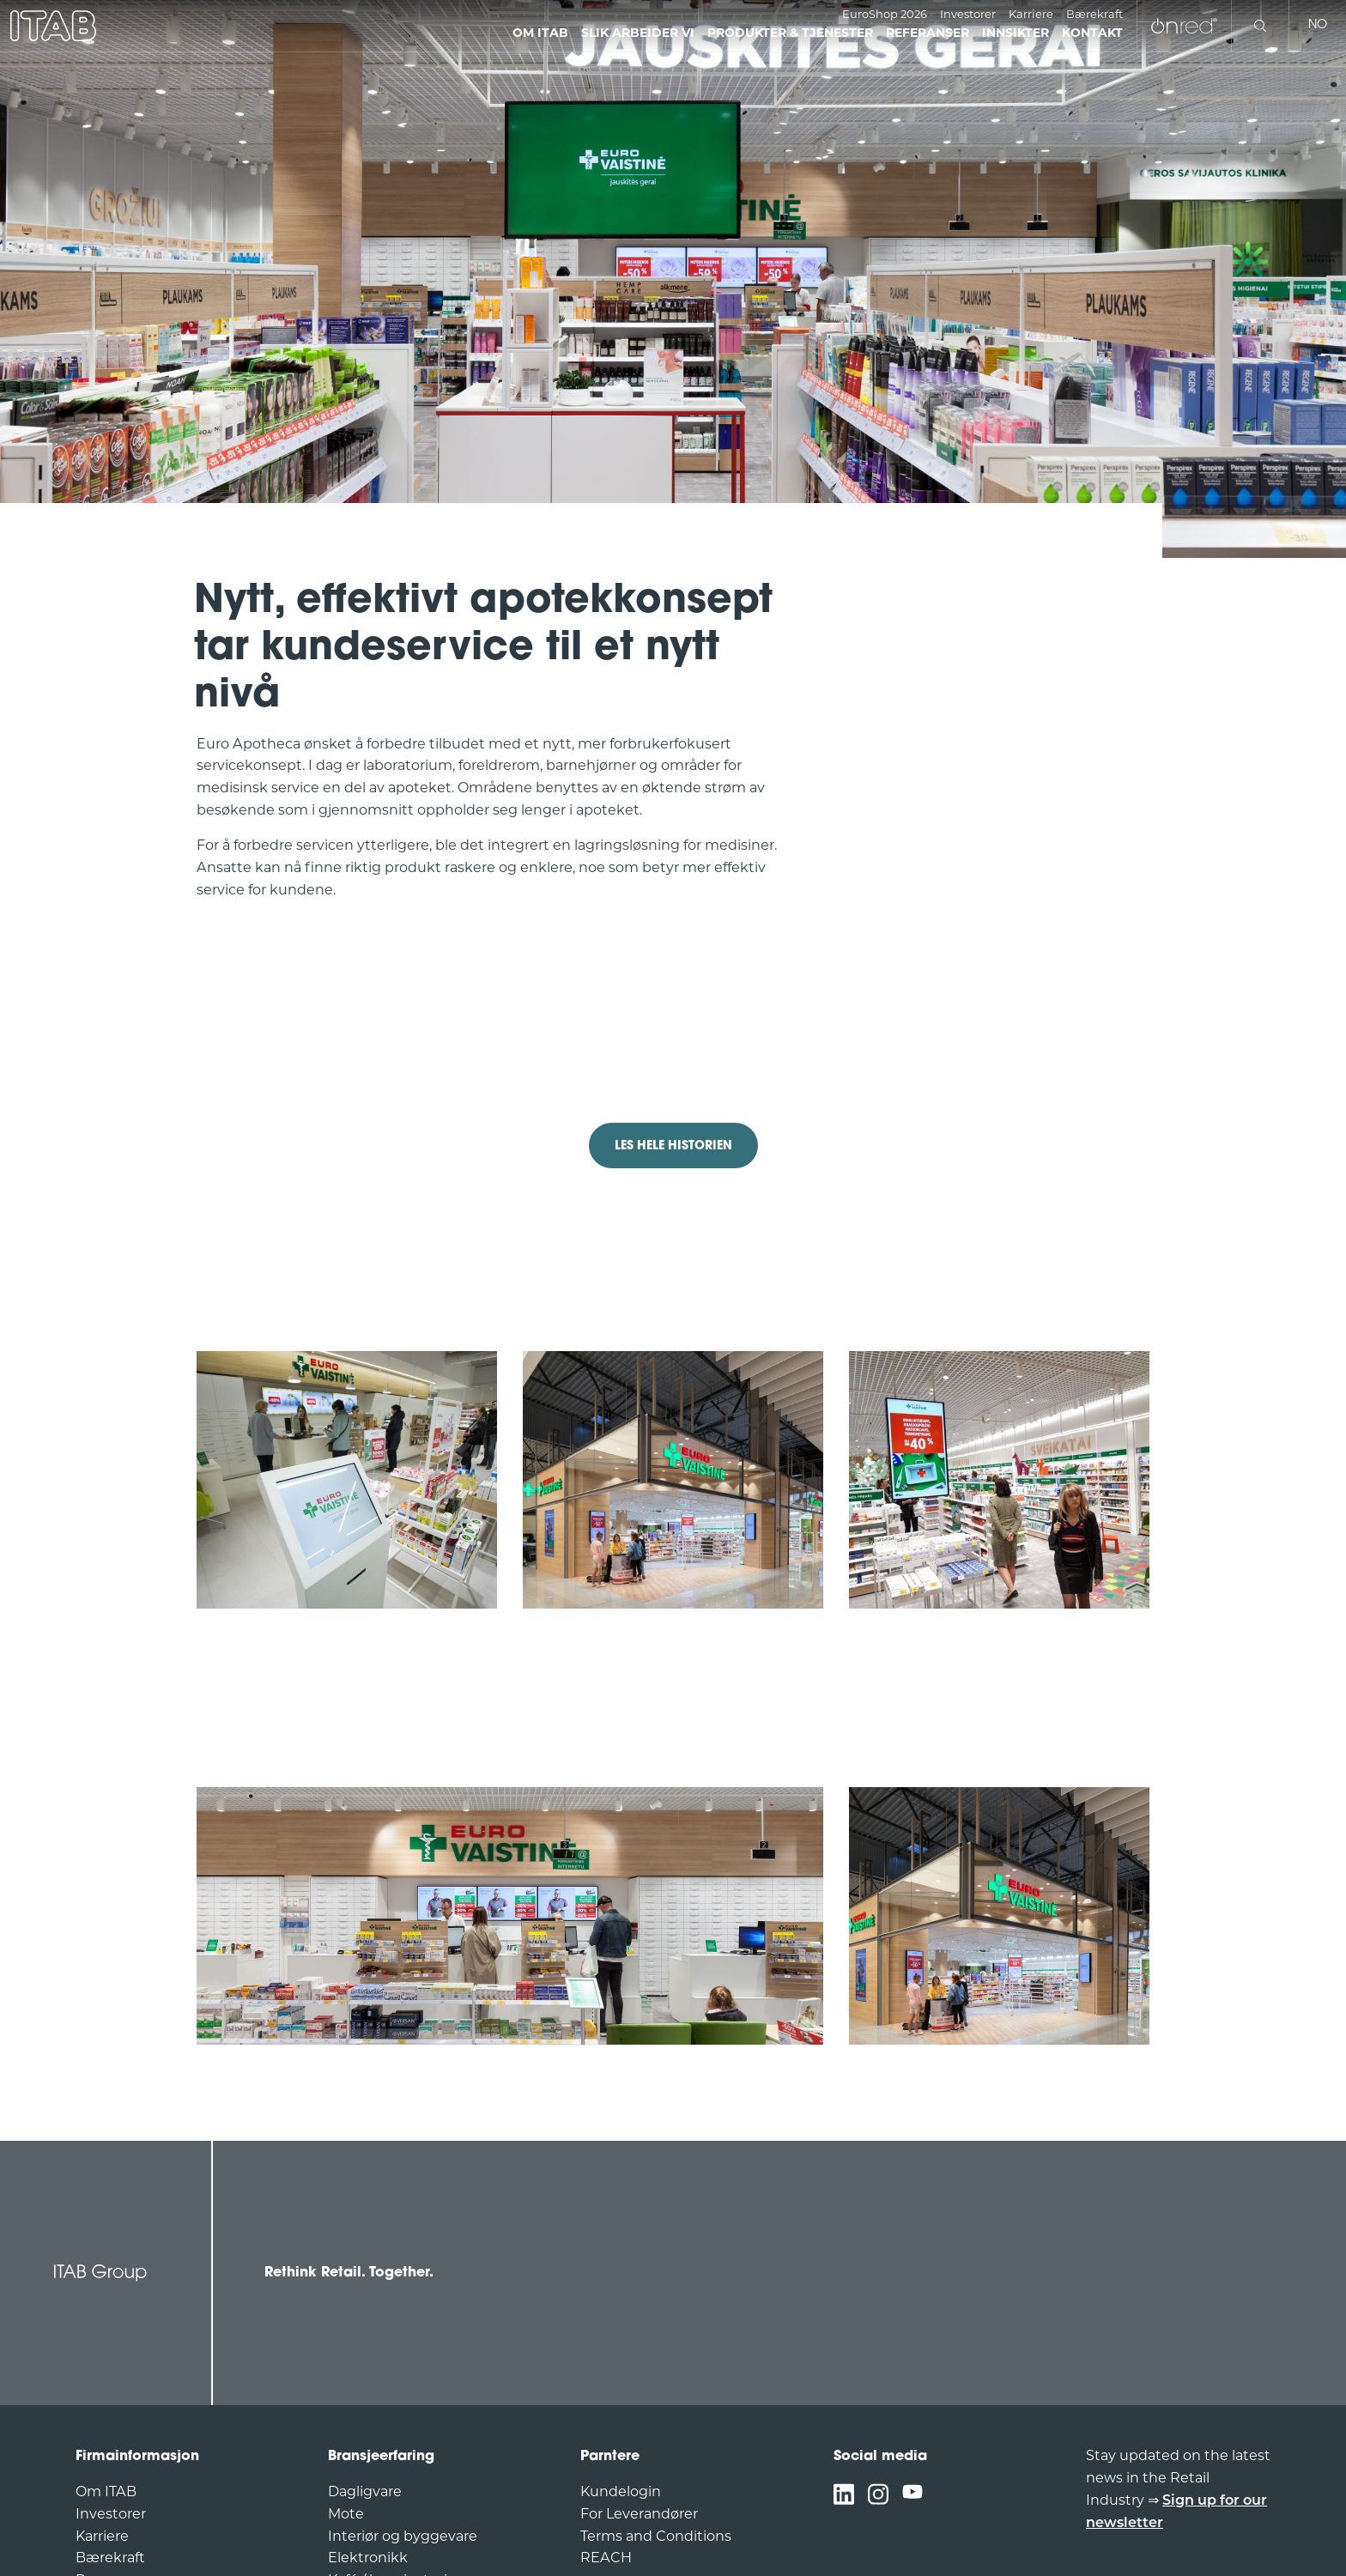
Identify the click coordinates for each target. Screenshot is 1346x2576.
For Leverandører (639, 2515)
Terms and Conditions (655, 2537)
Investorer (968, 15)
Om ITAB (106, 2493)
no (1317, 25)
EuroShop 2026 (884, 15)
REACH (606, 2559)
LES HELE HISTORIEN (673, 1146)
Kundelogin (620, 2493)
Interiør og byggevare (402, 2537)
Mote (346, 2515)
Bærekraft (1094, 15)
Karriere (1031, 15)
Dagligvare (365, 2493)
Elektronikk (368, 2559)
